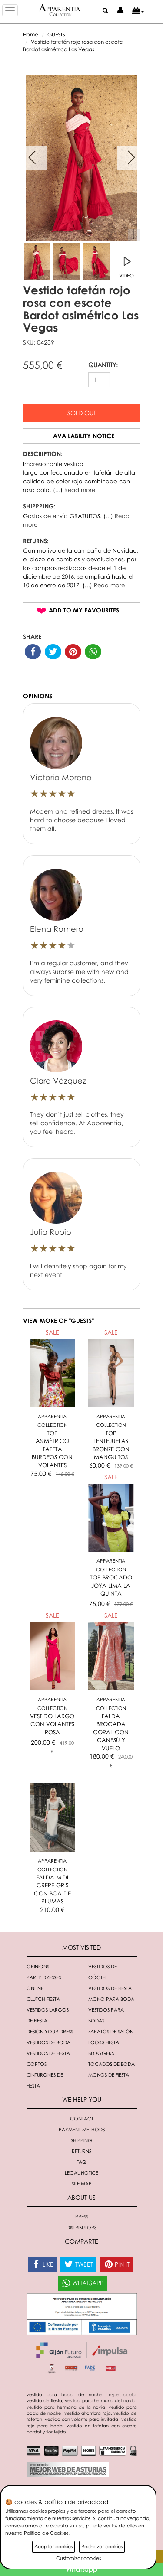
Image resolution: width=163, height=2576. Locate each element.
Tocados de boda (111, 2064)
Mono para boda (111, 1999)
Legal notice (81, 2172)
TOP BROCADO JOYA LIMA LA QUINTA (111, 1585)
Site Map (82, 2183)
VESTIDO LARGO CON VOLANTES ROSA (52, 1724)
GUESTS (56, 34)
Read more (79, 489)
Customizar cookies (78, 2558)
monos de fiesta (108, 2075)
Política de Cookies (46, 2533)
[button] (138, 10)
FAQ (81, 2162)
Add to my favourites (84, 610)
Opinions (38, 1966)
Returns (81, 2151)
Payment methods (82, 2129)
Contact (81, 2118)
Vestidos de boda (48, 2042)
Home (30, 34)
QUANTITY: (103, 364)
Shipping (81, 2140)
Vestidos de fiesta (110, 1988)
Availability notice (83, 436)
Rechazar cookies (102, 2546)
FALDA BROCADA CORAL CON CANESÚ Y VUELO (111, 1732)
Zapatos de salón (110, 2031)
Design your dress (50, 2031)
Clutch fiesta (43, 1999)
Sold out (81, 413)
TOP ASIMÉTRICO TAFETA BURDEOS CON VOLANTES (52, 1449)
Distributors (81, 2227)
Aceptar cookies (53, 2546)
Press (81, 2216)
